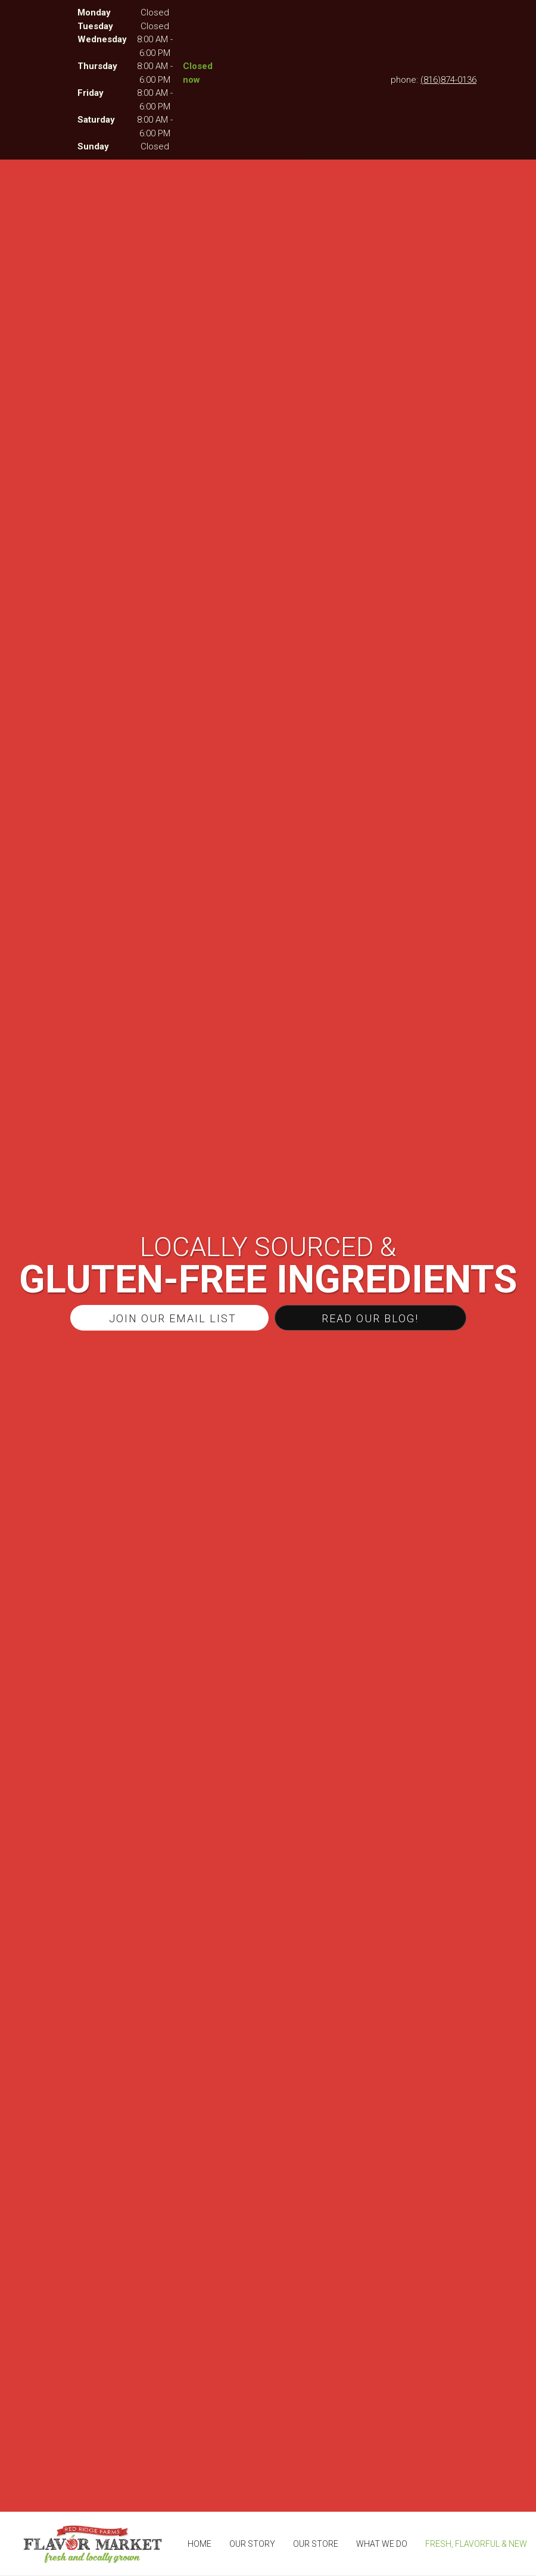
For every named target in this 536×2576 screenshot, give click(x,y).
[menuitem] (199, 2544)
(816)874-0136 (448, 79)
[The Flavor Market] (92, 2543)
